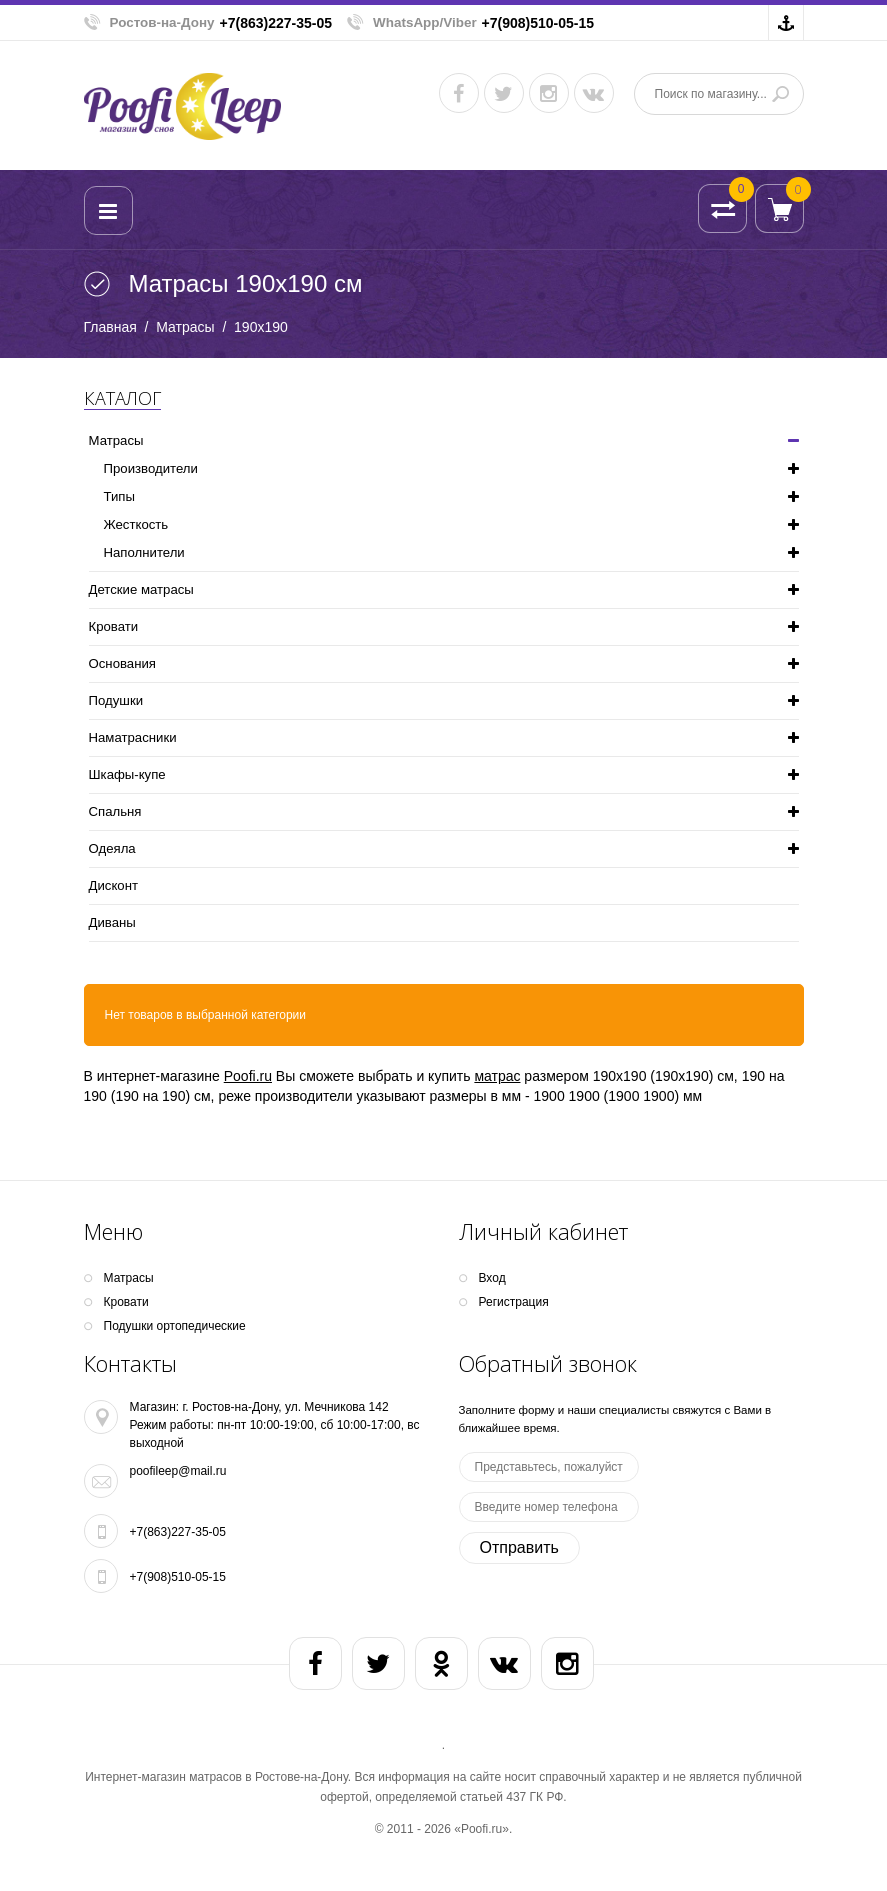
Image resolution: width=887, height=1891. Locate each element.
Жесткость (136, 524)
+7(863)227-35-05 (276, 23)
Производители (151, 468)
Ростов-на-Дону (162, 22)
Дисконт (113, 885)
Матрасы (185, 327)
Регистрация (514, 1302)
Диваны (112, 922)
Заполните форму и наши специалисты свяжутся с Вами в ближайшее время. (615, 1419)
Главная (110, 327)
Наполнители (144, 552)
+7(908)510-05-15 (538, 23)
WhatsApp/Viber (425, 22)
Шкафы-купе (127, 774)
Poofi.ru (248, 1076)
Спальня (115, 811)
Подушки (116, 700)
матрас (497, 1076)
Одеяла (112, 848)
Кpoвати (114, 626)
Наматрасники (133, 737)
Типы (119, 496)
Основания (122, 663)
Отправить (519, 1547)
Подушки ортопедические (175, 1326)
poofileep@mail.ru (178, 1471)
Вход (492, 1278)
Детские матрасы (141, 589)
